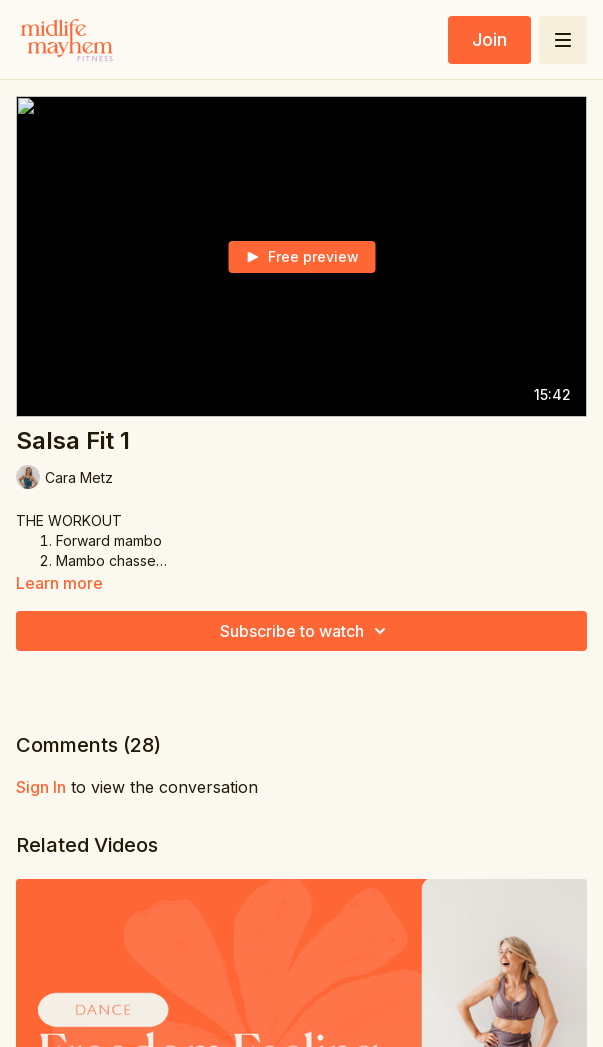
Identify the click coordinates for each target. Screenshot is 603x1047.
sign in (41, 787)
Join (489, 39)
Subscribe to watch (306, 631)
